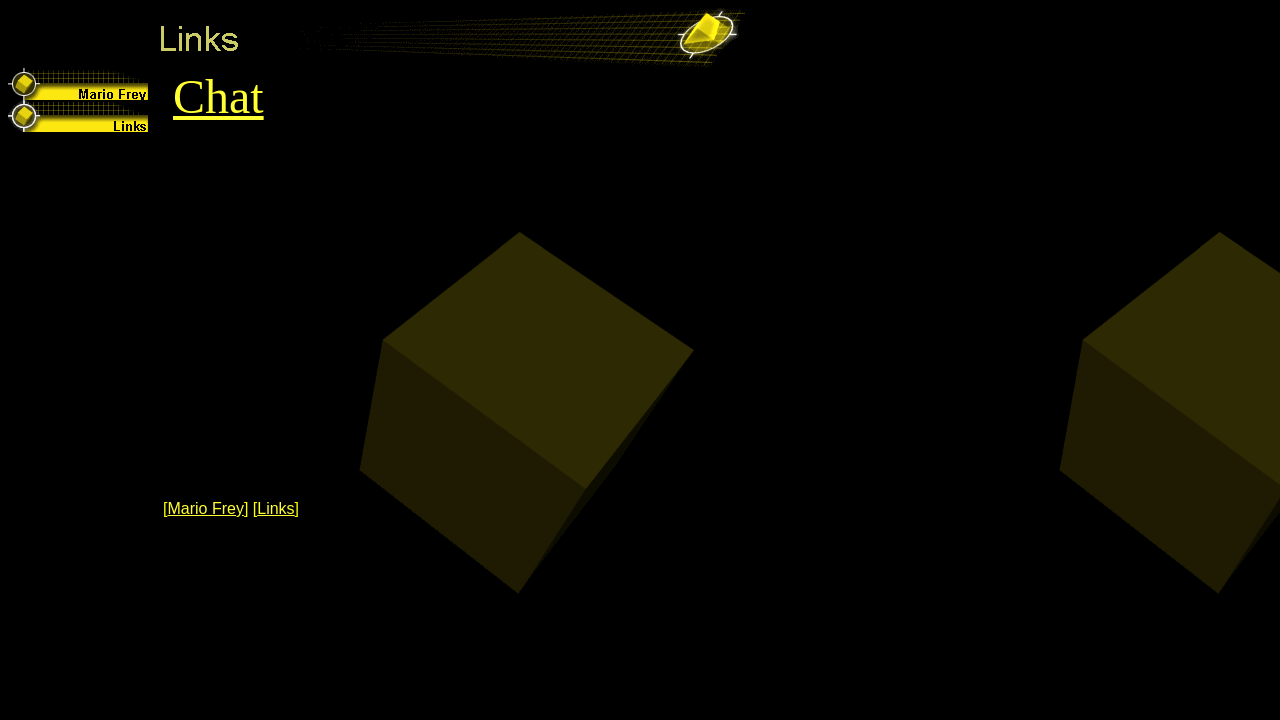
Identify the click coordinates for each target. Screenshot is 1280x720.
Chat (218, 96)
